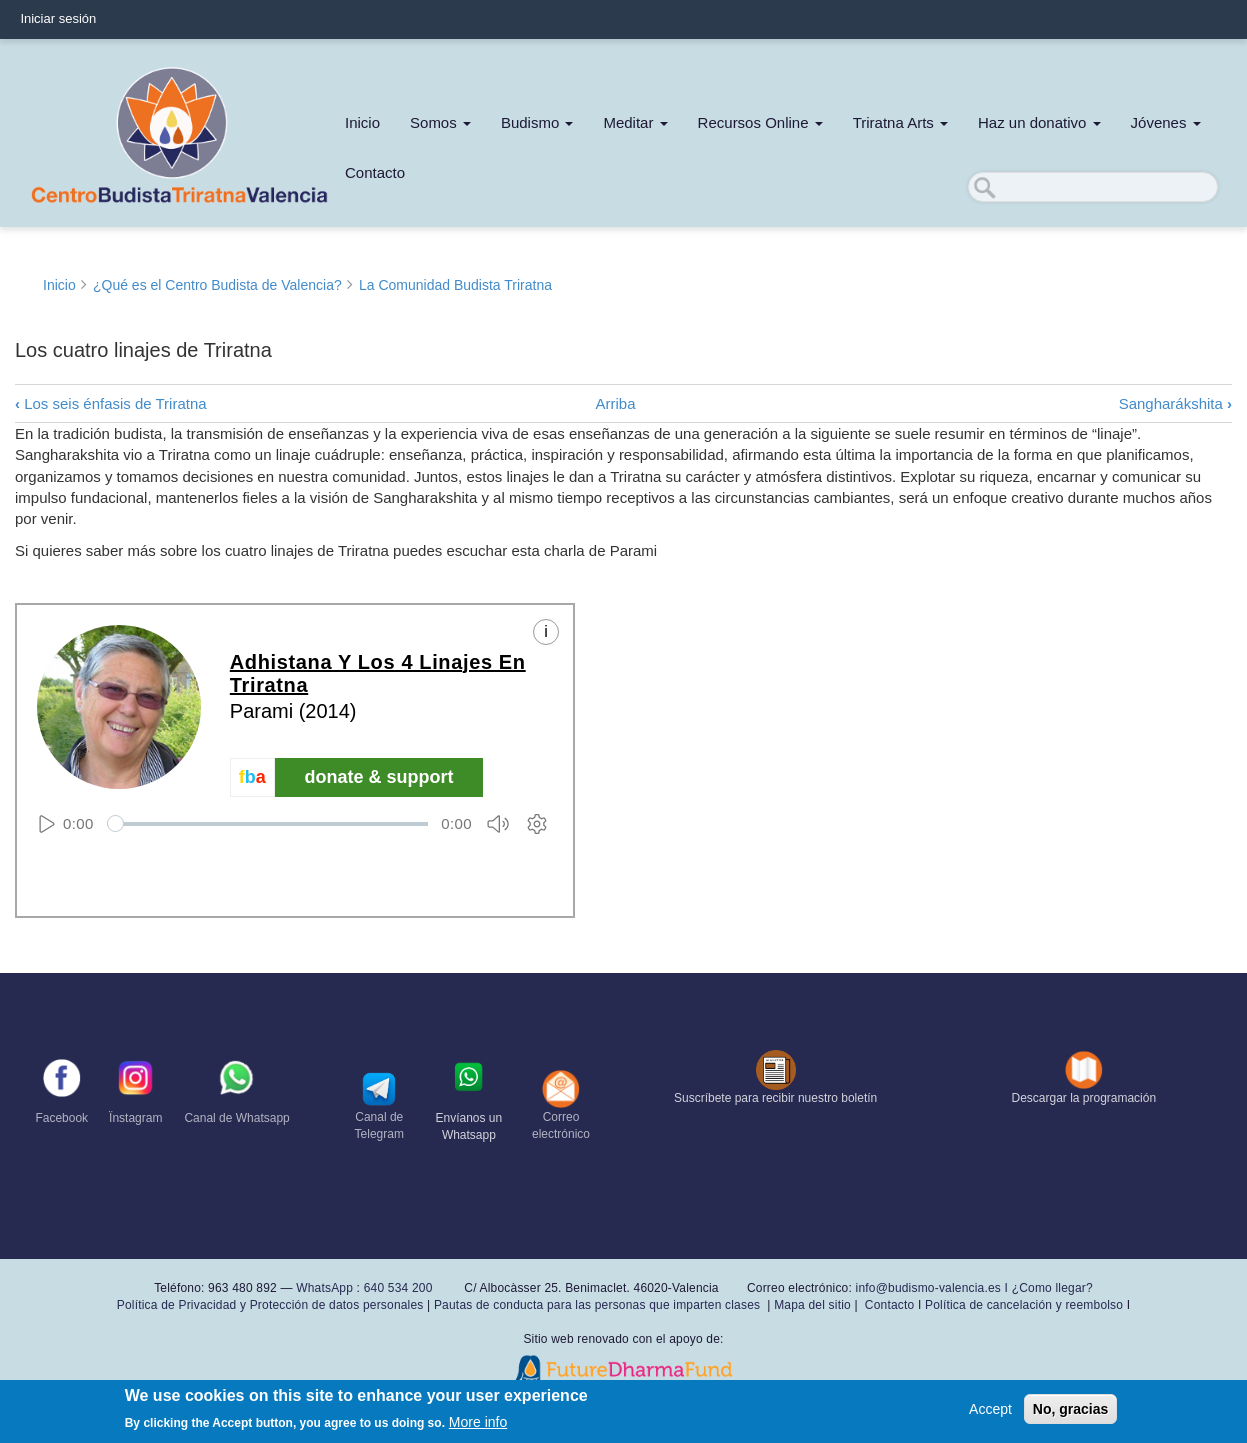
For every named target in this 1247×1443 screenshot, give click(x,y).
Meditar (635, 122)
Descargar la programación (1084, 1098)
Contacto (375, 172)
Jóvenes (1166, 122)
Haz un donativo (1039, 122)
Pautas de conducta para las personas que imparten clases (597, 1305)
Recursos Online (760, 122)
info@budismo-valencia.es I (934, 1288)
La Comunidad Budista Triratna (455, 285)
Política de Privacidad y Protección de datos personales (270, 1305)
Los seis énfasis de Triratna (111, 403)
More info (478, 1422)
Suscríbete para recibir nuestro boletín (775, 1098)
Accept (990, 1409)
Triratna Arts (900, 122)
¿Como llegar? (1052, 1288)
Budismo (537, 122)
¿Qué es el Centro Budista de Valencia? (217, 285)
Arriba (616, 403)
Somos (440, 122)
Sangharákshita (1175, 403)
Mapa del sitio (812, 1305)
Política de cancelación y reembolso (1024, 1305)
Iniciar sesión (58, 18)
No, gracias (1070, 1409)
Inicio (362, 122)
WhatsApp (324, 1288)
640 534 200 (396, 1288)
